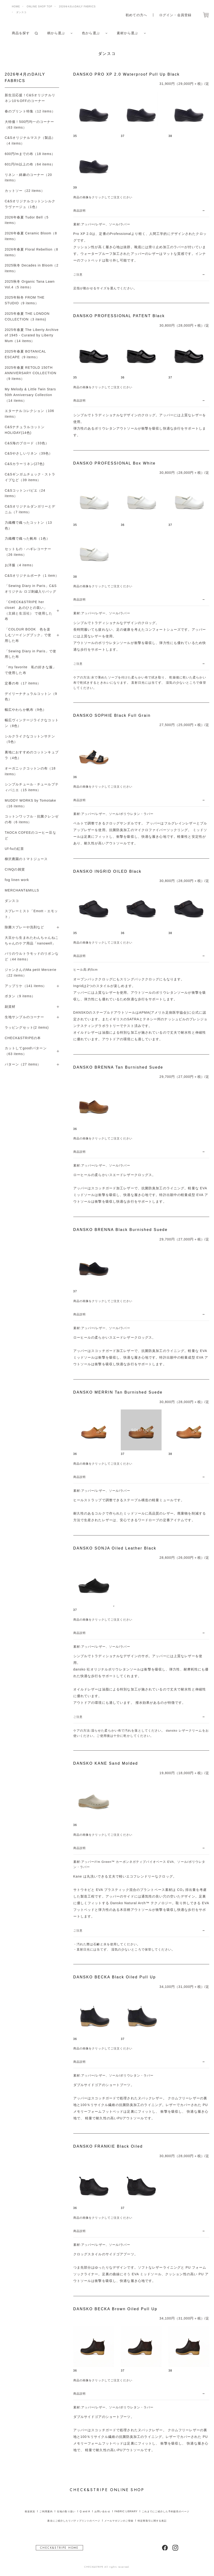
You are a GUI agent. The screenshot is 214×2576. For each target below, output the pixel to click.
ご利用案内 (46, 2511)
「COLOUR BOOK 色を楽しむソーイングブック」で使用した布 (28, 635)
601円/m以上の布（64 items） (30, 164)
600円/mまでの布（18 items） (30, 154)
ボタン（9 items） (20, 996)
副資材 (10, 1006)
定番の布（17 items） (23, 683)
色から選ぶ (91, 33)
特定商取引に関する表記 (152, 2520)
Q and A (85, 2511)
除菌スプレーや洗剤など (24, 927)
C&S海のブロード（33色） (27, 443)
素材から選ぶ (127, 33)
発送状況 (30, 2511)
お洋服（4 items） (20, 565)
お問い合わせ (102, 2511)
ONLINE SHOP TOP (39, 6)
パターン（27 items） (23, 1064)
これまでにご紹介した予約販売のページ (165, 2511)
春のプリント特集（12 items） (30, 111)
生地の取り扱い (66, 2511)
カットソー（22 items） (25, 191)
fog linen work (17, 880)
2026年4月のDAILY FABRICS (77, 6)
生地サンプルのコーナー (24, 1017)
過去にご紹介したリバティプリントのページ (73, 2520)
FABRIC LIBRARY (126, 2511)
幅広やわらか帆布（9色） (25, 710)
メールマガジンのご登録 (118, 2520)
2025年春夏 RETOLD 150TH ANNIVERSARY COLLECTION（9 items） (30, 373)
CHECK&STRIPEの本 (23, 1038)
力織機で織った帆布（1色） (27, 538)
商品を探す (21, 33)
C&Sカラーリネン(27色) (24, 464)
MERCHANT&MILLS (22, 890)
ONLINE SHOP (107, 2490)
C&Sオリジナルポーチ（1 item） (32, 575)
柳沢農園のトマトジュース (26, 859)
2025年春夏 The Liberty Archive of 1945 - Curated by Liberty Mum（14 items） (32, 335)
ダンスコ (21, 12)
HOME (16, 6)
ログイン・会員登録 (175, 15)
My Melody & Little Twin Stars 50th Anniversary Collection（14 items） (30, 394)
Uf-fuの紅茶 (14, 849)
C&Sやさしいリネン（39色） (28, 453)
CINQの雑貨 (15, 869)
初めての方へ (136, 15)
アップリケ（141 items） (26, 986)
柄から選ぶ (56, 33)
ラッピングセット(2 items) (27, 1027)
